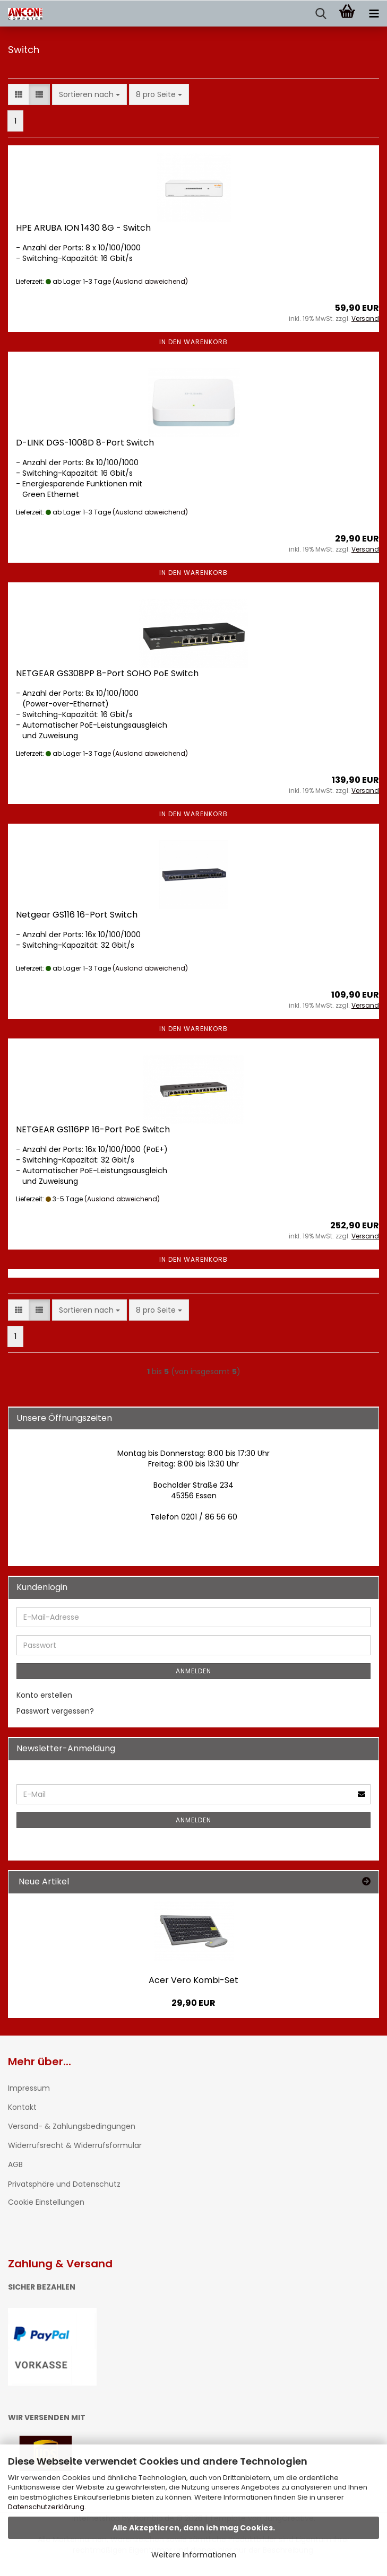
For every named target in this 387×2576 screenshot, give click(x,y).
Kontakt (22, 2107)
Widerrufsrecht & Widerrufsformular (75, 2145)
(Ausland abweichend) (150, 281)
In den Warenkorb (193, 341)
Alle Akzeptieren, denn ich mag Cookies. (194, 2527)
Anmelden (193, 1670)
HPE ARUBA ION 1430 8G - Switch (83, 228)
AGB (15, 2164)
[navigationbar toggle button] (373, 14)
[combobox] (89, 94)
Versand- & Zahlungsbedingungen (71, 2126)
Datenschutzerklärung (46, 2507)
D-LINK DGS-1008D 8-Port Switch (85, 442)
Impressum (29, 2088)
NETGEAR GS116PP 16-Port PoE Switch (93, 1129)
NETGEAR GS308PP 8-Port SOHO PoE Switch (107, 673)
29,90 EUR (193, 2003)
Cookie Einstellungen (46, 2202)
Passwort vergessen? (55, 1711)
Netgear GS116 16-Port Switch (76, 915)
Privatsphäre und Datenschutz (64, 2184)
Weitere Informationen (193, 2554)
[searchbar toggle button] (320, 14)
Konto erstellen (44, 1695)
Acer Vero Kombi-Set (193, 1980)
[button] (18, 94)
